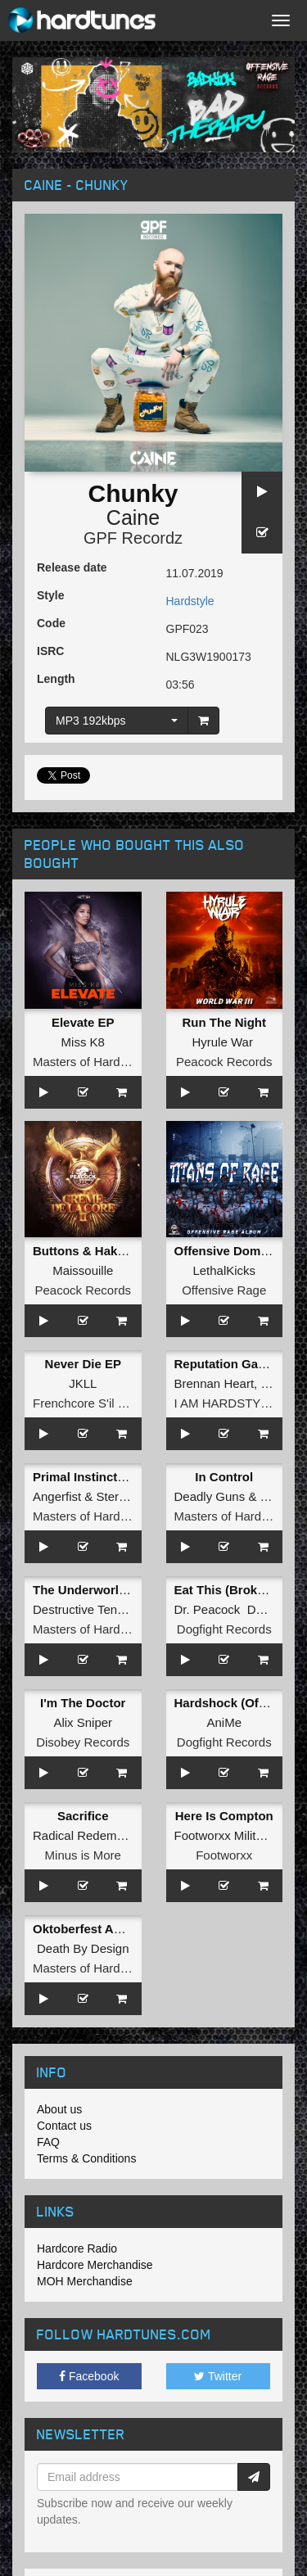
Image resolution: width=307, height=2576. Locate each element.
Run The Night (224, 1022)
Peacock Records (224, 1062)
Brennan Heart (214, 1383)
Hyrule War (222, 1042)
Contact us (64, 2125)
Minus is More (83, 1855)
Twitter (218, 2376)
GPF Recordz (133, 538)
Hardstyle (190, 601)
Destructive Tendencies (96, 1609)
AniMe (224, 1722)
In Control (224, 1477)
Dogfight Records (224, 1629)
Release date (72, 567)
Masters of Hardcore (88, 1062)
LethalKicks (223, 1270)
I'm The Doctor (82, 1703)
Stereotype (126, 1496)
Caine (133, 517)
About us (59, 2109)
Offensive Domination (237, 1251)
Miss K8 (83, 1042)
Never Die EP (83, 1364)
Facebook (89, 2376)
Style (50, 595)
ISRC (50, 651)
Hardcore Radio (77, 2248)
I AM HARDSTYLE (225, 1403)
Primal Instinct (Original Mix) (116, 1477)
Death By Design (83, 1948)
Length (56, 678)
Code (51, 623)
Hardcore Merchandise (95, 2264)
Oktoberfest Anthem (92, 1929)
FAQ (48, 2142)
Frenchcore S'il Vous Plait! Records (129, 1403)
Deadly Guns (210, 1496)
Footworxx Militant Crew (239, 1835)
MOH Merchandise (85, 2281)
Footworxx (224, 1855)
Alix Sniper (82, 1722)
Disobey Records (82, 1742)
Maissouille (82, 1270)
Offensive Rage (224, 1290)
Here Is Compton (224, 1816)
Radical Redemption (88, 1835)
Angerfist (57, 1496)
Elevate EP (83, 1022)
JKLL (83, 1383)
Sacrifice (83, 1816)
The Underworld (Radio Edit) (116, 1590)
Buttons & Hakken (85, 1251)
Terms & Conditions (86, 2158)
